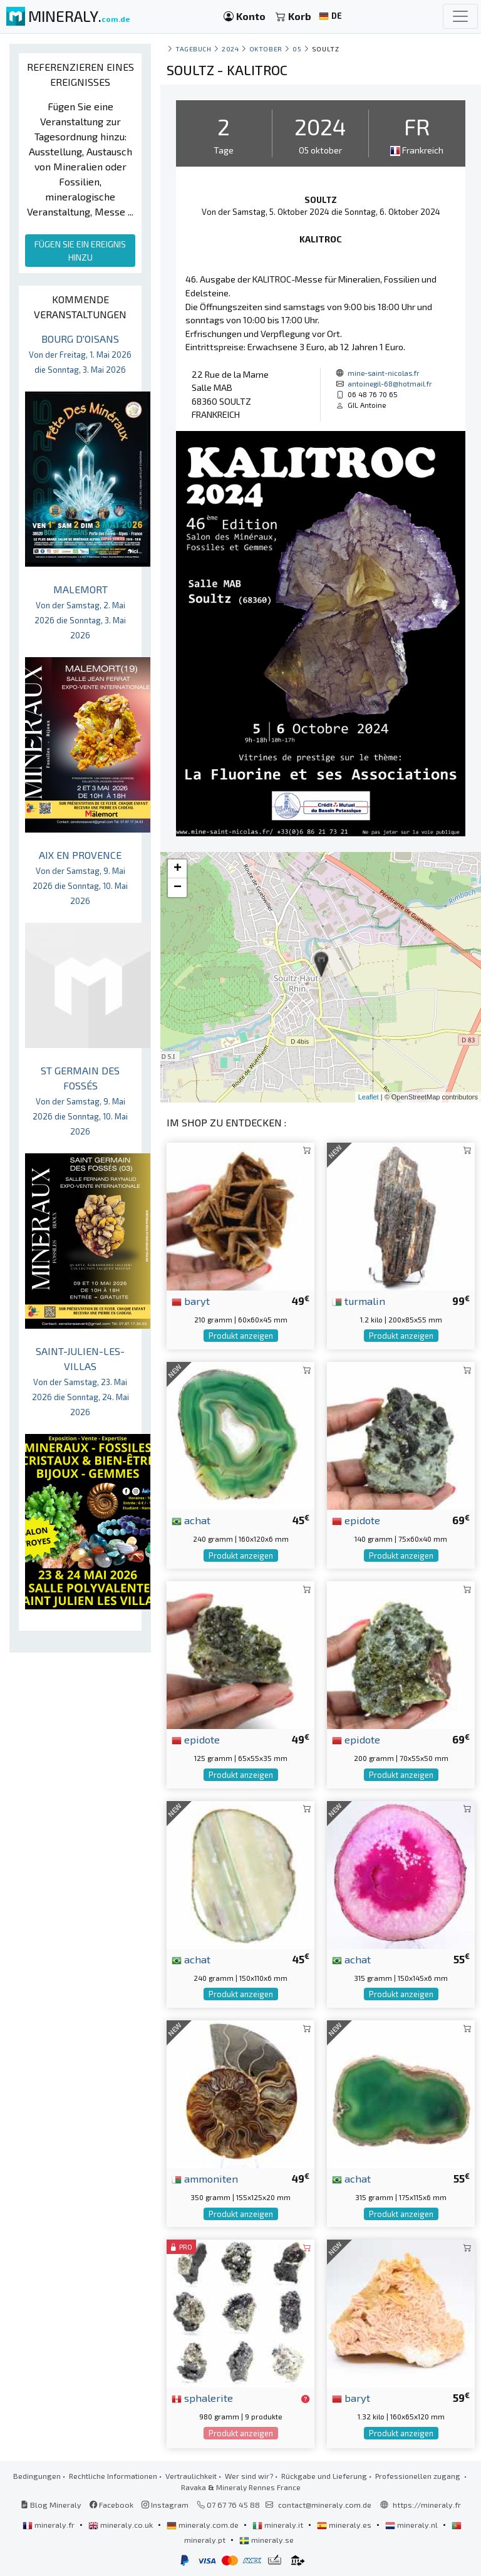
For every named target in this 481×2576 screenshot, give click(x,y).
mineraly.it (278, 2524)
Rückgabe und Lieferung (324, 2475)
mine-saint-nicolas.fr (384, 372)
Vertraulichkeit (191, 2475)
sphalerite (202, 2397)
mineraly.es (345, 2524)
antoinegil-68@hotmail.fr (390, 383)
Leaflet (368, 1097)
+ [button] (177, 869)
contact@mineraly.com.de (324, 2504)
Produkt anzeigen (241, 1336)
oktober (265, 48)
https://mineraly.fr (427, 2504)
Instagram (165, 2504)
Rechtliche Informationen (113, 2475)
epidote (356, 1520)
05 (296, 48)
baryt (191, 1300)
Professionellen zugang (418, 2475)
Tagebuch (193, 48)
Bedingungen (37, 2475)
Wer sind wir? (249, 2475)
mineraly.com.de (203, 2524)
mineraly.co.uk (121, 2524)
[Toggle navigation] (460, 16)
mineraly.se (266, 2539)
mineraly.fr (49, 2524)
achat (191, 1520)
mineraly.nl (412, 2524)
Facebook (111, 2504)
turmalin (358, 1300)
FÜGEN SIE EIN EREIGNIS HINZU (80, 250)
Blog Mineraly (51, 2504)
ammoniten (205, 2178)
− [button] (177, 887)
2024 (230, 48)
